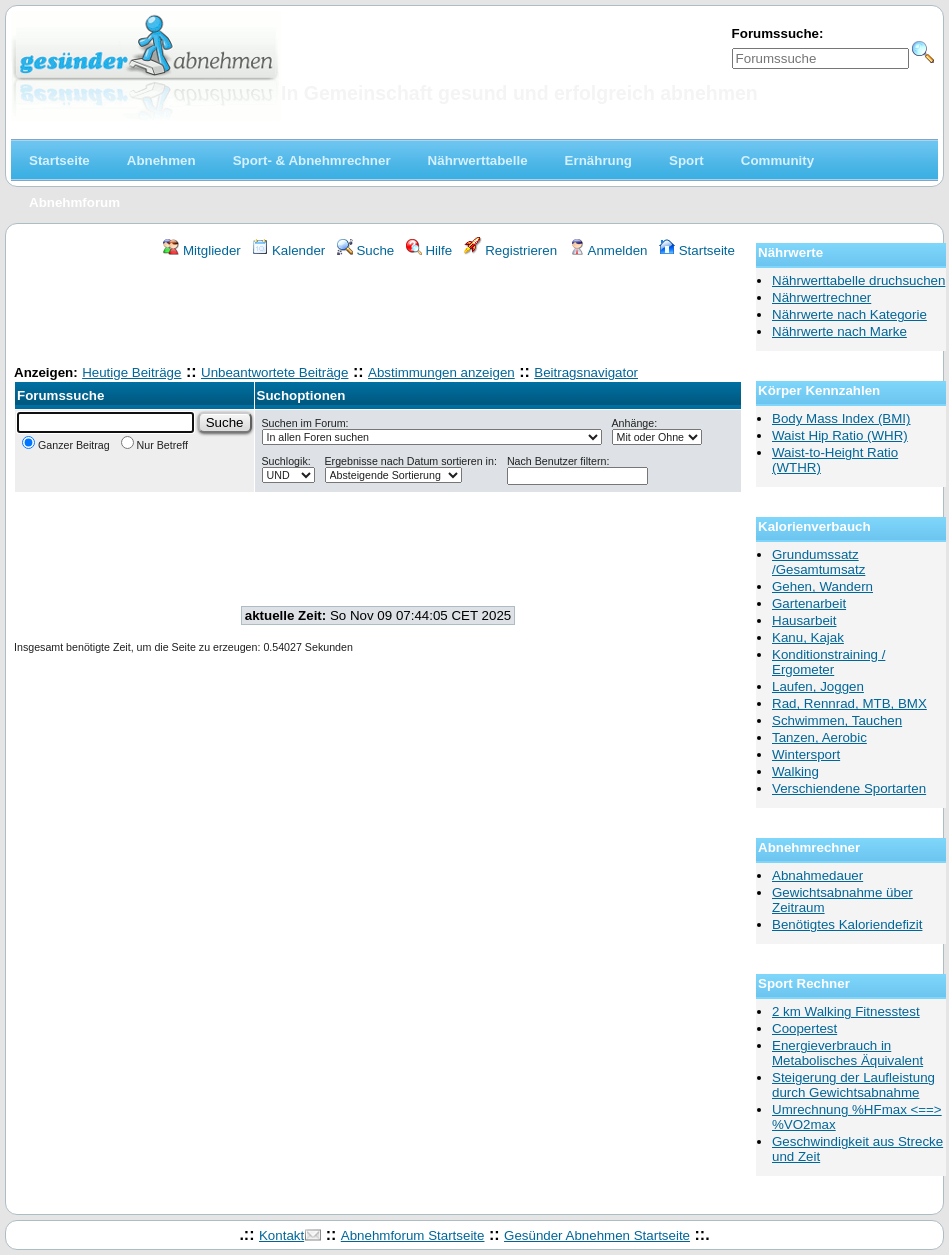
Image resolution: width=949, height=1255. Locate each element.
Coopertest (804, 1028)
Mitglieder (201, 250)
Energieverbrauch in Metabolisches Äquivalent (847, 1053)
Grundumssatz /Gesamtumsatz (818, 562)
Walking (795, 771)
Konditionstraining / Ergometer (828, 662)
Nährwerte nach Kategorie (849, 314)
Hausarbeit (804, 620)
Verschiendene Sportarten (849, 788)
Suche (366, 250)
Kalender (288, 250)
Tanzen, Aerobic (819, 737)
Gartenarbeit (809, 603)
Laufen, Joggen (818, 686)
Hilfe (429, 250)
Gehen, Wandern (822, 586)
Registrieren (511, 250)
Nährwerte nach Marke (839, 331)
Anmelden (608, 250)
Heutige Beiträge (131, 372)
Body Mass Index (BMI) (841, 418)
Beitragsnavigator (586, 372)
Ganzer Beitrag (66, 445)
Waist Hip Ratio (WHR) (840, 435)
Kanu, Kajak (808, 637)
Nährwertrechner (821, 297)
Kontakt (281, 1235)
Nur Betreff (154, 445)
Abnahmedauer (817, 875)
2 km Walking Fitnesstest (846, 1011)
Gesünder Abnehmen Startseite (597, 1235)
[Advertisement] (378, 314)
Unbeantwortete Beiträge (274, 372)
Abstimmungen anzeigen (441, 372)
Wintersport (806, 754)
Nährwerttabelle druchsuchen (858, 280)
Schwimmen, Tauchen (837, 720)
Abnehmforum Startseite (413, 1235)
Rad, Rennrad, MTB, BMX (849, 703)
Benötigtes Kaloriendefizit (847, 924)
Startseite (697, 250)
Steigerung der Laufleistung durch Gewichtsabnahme (853, 1085)
